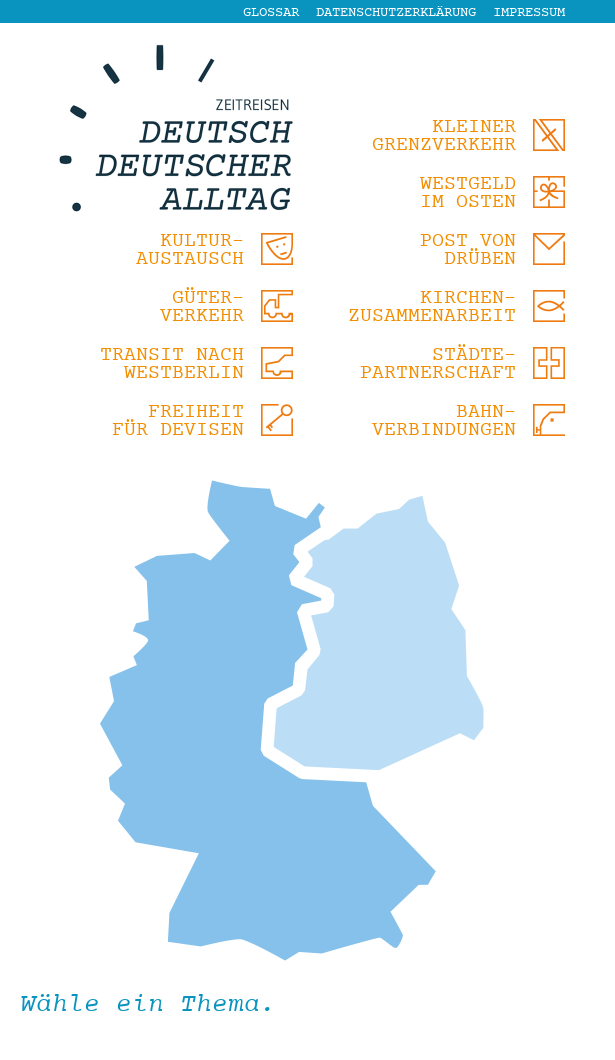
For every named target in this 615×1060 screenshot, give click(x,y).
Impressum (529, 13)
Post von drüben (468, 250)
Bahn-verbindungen (444, 421)
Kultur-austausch (190, 250)
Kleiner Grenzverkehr (444, 136)
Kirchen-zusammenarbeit (432, 307)
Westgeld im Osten (468, 193)
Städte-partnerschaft (438, 364)
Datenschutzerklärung (396, 13)
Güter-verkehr (202, 307)
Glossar (271, 13)
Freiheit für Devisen (178, 421)
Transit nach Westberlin (172, 364)
